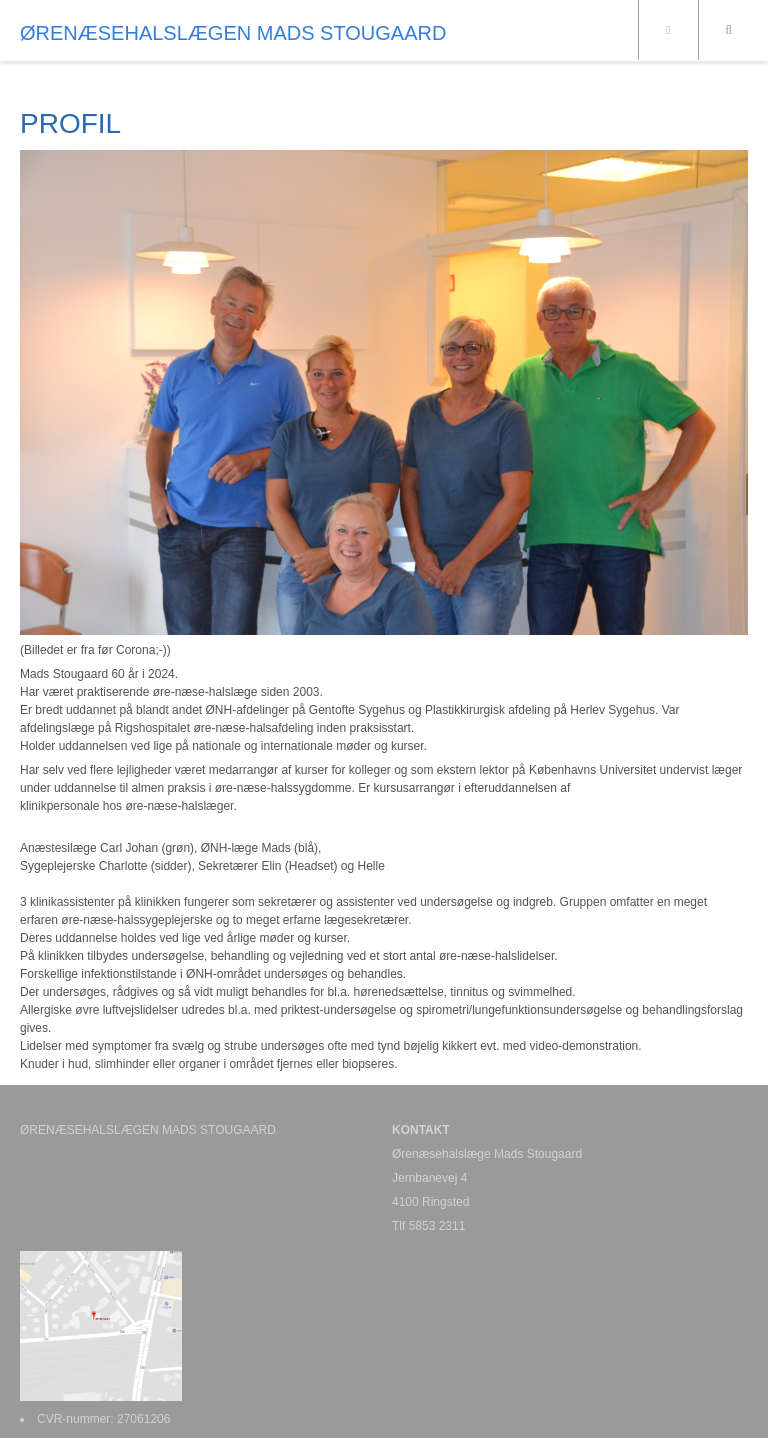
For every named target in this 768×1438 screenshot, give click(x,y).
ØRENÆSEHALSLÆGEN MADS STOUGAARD (233, 33)
